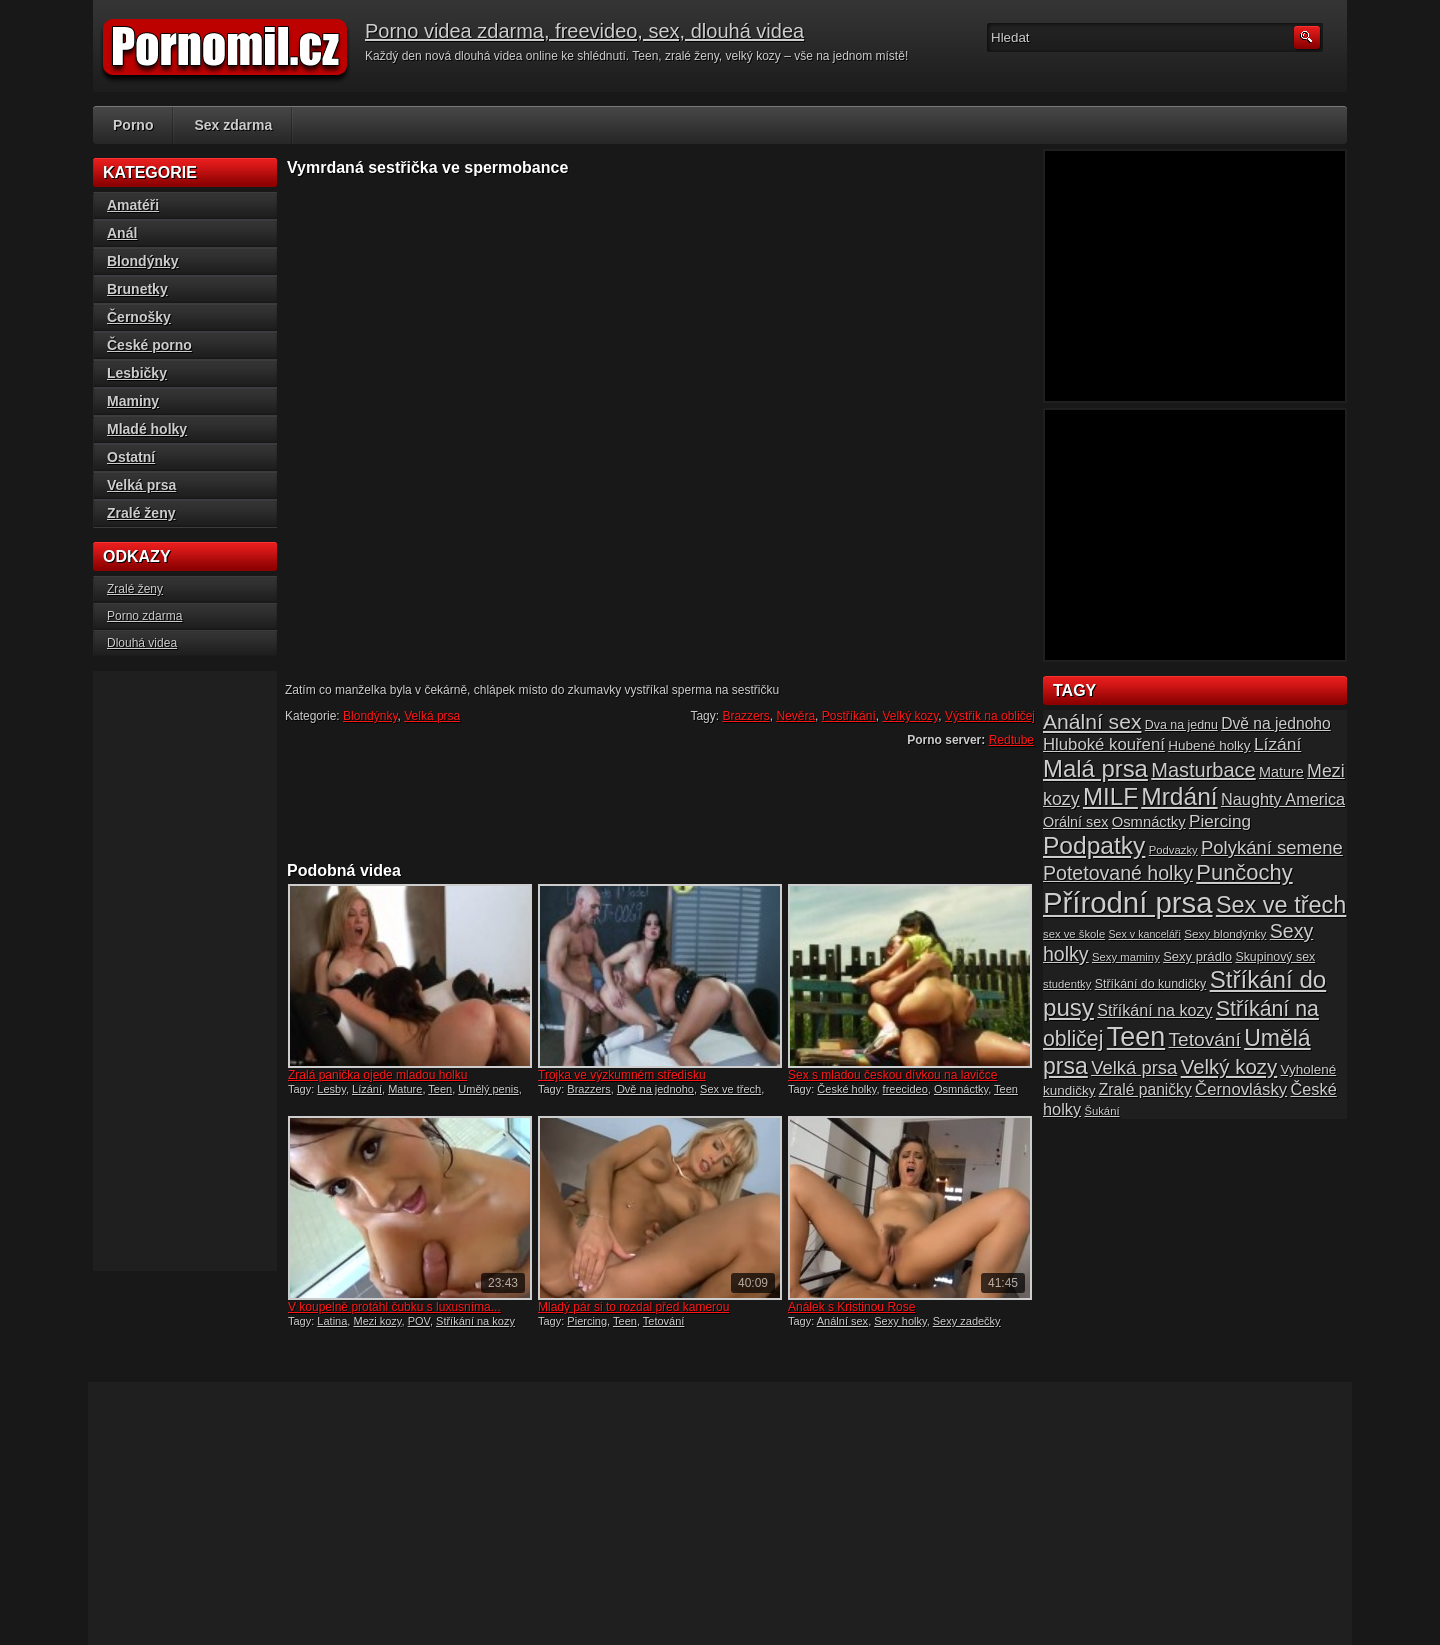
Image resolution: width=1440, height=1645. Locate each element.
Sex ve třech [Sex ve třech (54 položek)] (1281, 905)
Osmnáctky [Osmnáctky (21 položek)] (1149, 822)
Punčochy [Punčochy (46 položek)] (1244, 872)
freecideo (905, 1089)
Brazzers (745, 716)
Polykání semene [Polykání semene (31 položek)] (1272, 847)
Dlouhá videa (142, 643)
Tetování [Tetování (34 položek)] (1205, 1039)
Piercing (587, 1321)
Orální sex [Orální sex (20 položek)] (1075, 822)
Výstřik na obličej (990, 716)
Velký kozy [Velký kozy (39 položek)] (1229, 1067)
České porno (149, 345)
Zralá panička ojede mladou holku (377, 1075)
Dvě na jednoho (655, 1089)
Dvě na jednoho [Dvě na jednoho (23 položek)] (1276, 723)
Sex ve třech (730, 1089)
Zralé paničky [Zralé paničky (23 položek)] (1145, 1089)
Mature (405, 1089)
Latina (332, 1321)
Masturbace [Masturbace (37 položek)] (1203, 770)
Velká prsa (432, 716)
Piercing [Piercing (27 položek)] (1220, 821)
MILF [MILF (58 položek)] (1110, 796)
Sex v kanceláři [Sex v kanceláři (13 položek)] (1145, 934)
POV (419, 1321)
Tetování (664, 1321)
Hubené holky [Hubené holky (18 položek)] (1209, 745)
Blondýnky (370, 716)
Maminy (133, 401)
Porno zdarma (144, 616)
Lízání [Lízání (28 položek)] (1277, 744)
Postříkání (849, 716)
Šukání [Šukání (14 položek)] (1101, 1111)
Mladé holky (147, 429)
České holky (846, 1089)
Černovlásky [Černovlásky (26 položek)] (1241, 1089)
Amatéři (133, 205)
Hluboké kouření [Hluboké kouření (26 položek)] (1104, 744)
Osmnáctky (961, 1089)
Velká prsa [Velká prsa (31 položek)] (1134, 1067)
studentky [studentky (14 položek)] (1067, 984)
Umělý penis (488, 1089)
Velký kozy (910, 716)
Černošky (139, 317)
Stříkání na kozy (475, 1321)
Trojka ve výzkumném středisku (622, 1075)
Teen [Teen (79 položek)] (1136, 1037)
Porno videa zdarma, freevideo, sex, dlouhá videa (584, 31)
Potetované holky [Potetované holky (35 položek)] (1118, 873)
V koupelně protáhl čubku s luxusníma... (394, 1307)
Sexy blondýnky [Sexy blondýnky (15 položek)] (1225, 933)
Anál (122, 233)
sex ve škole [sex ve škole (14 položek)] (1074, 934)
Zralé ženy (141, 513)
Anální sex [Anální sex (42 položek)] (1092, 721)
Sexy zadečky (967, 1321)
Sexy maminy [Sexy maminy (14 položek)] (1126, 957)
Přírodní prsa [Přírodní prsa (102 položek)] (1128, 902)
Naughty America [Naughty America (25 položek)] (1283, 799)
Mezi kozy (377, 1321)
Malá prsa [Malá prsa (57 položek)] (1095, 768)
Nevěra (795, 716)
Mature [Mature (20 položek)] (1281, 772)
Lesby (331, 1089)
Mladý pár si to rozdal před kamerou (633, 1307)
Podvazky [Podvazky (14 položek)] (1173, 850)
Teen (440, 1089)
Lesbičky (137, 373)
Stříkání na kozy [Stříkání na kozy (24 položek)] (1154, 1010)
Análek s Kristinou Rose (851, 1307)
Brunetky (137, 289)
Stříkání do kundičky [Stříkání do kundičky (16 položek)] (1151, 984)
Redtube (1011, 740)
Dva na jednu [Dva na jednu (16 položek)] (1181, 725)
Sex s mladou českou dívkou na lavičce (892, 1075)
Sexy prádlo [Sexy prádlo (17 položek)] (1197, 956)
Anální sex (842, 1321)
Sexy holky (900, 1321)
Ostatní (131, 457)
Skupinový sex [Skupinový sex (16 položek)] (1275, 957)
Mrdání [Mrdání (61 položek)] (1179, 796)
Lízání (367, 1089)
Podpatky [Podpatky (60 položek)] (1094, 845)
